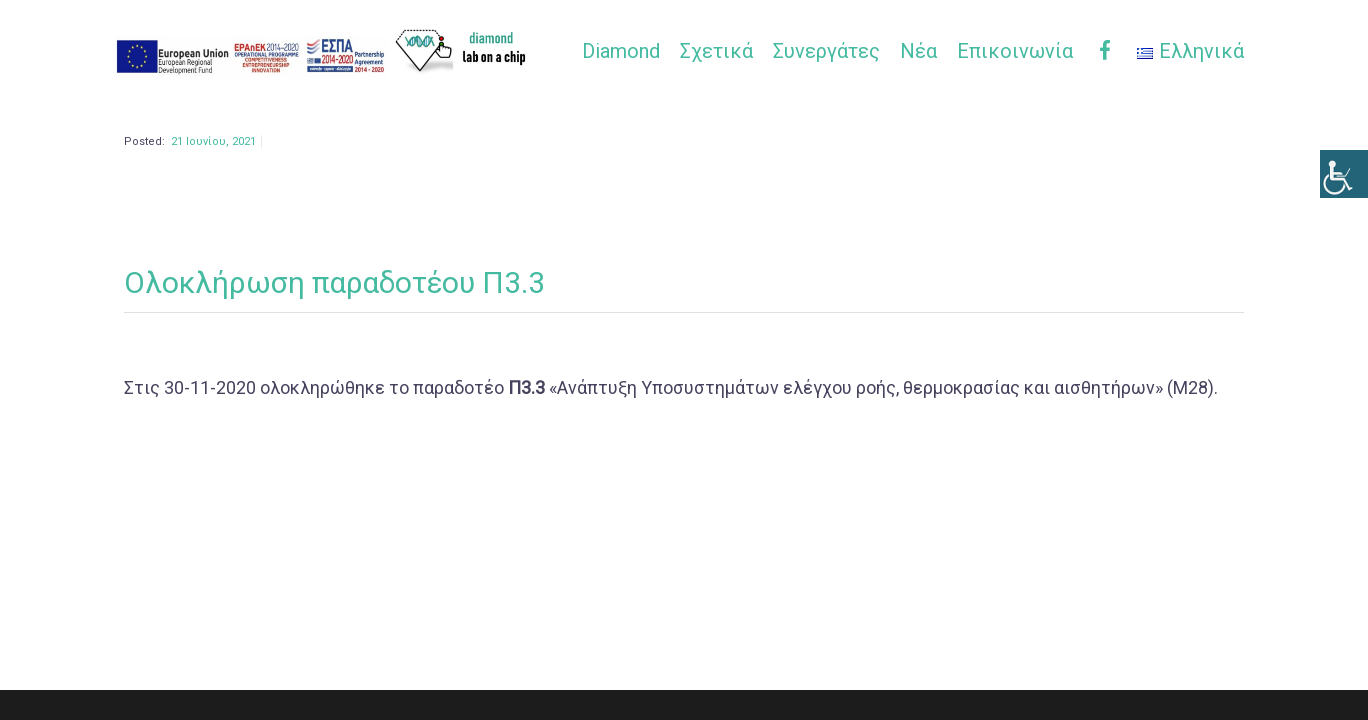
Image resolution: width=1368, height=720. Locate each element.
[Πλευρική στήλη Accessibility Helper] (1344, 174)
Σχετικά (716, 51)
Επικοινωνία (1015, 51)
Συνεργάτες (826, 51)
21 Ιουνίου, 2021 (213, 178)
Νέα (918, 51)
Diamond (621, 51)
